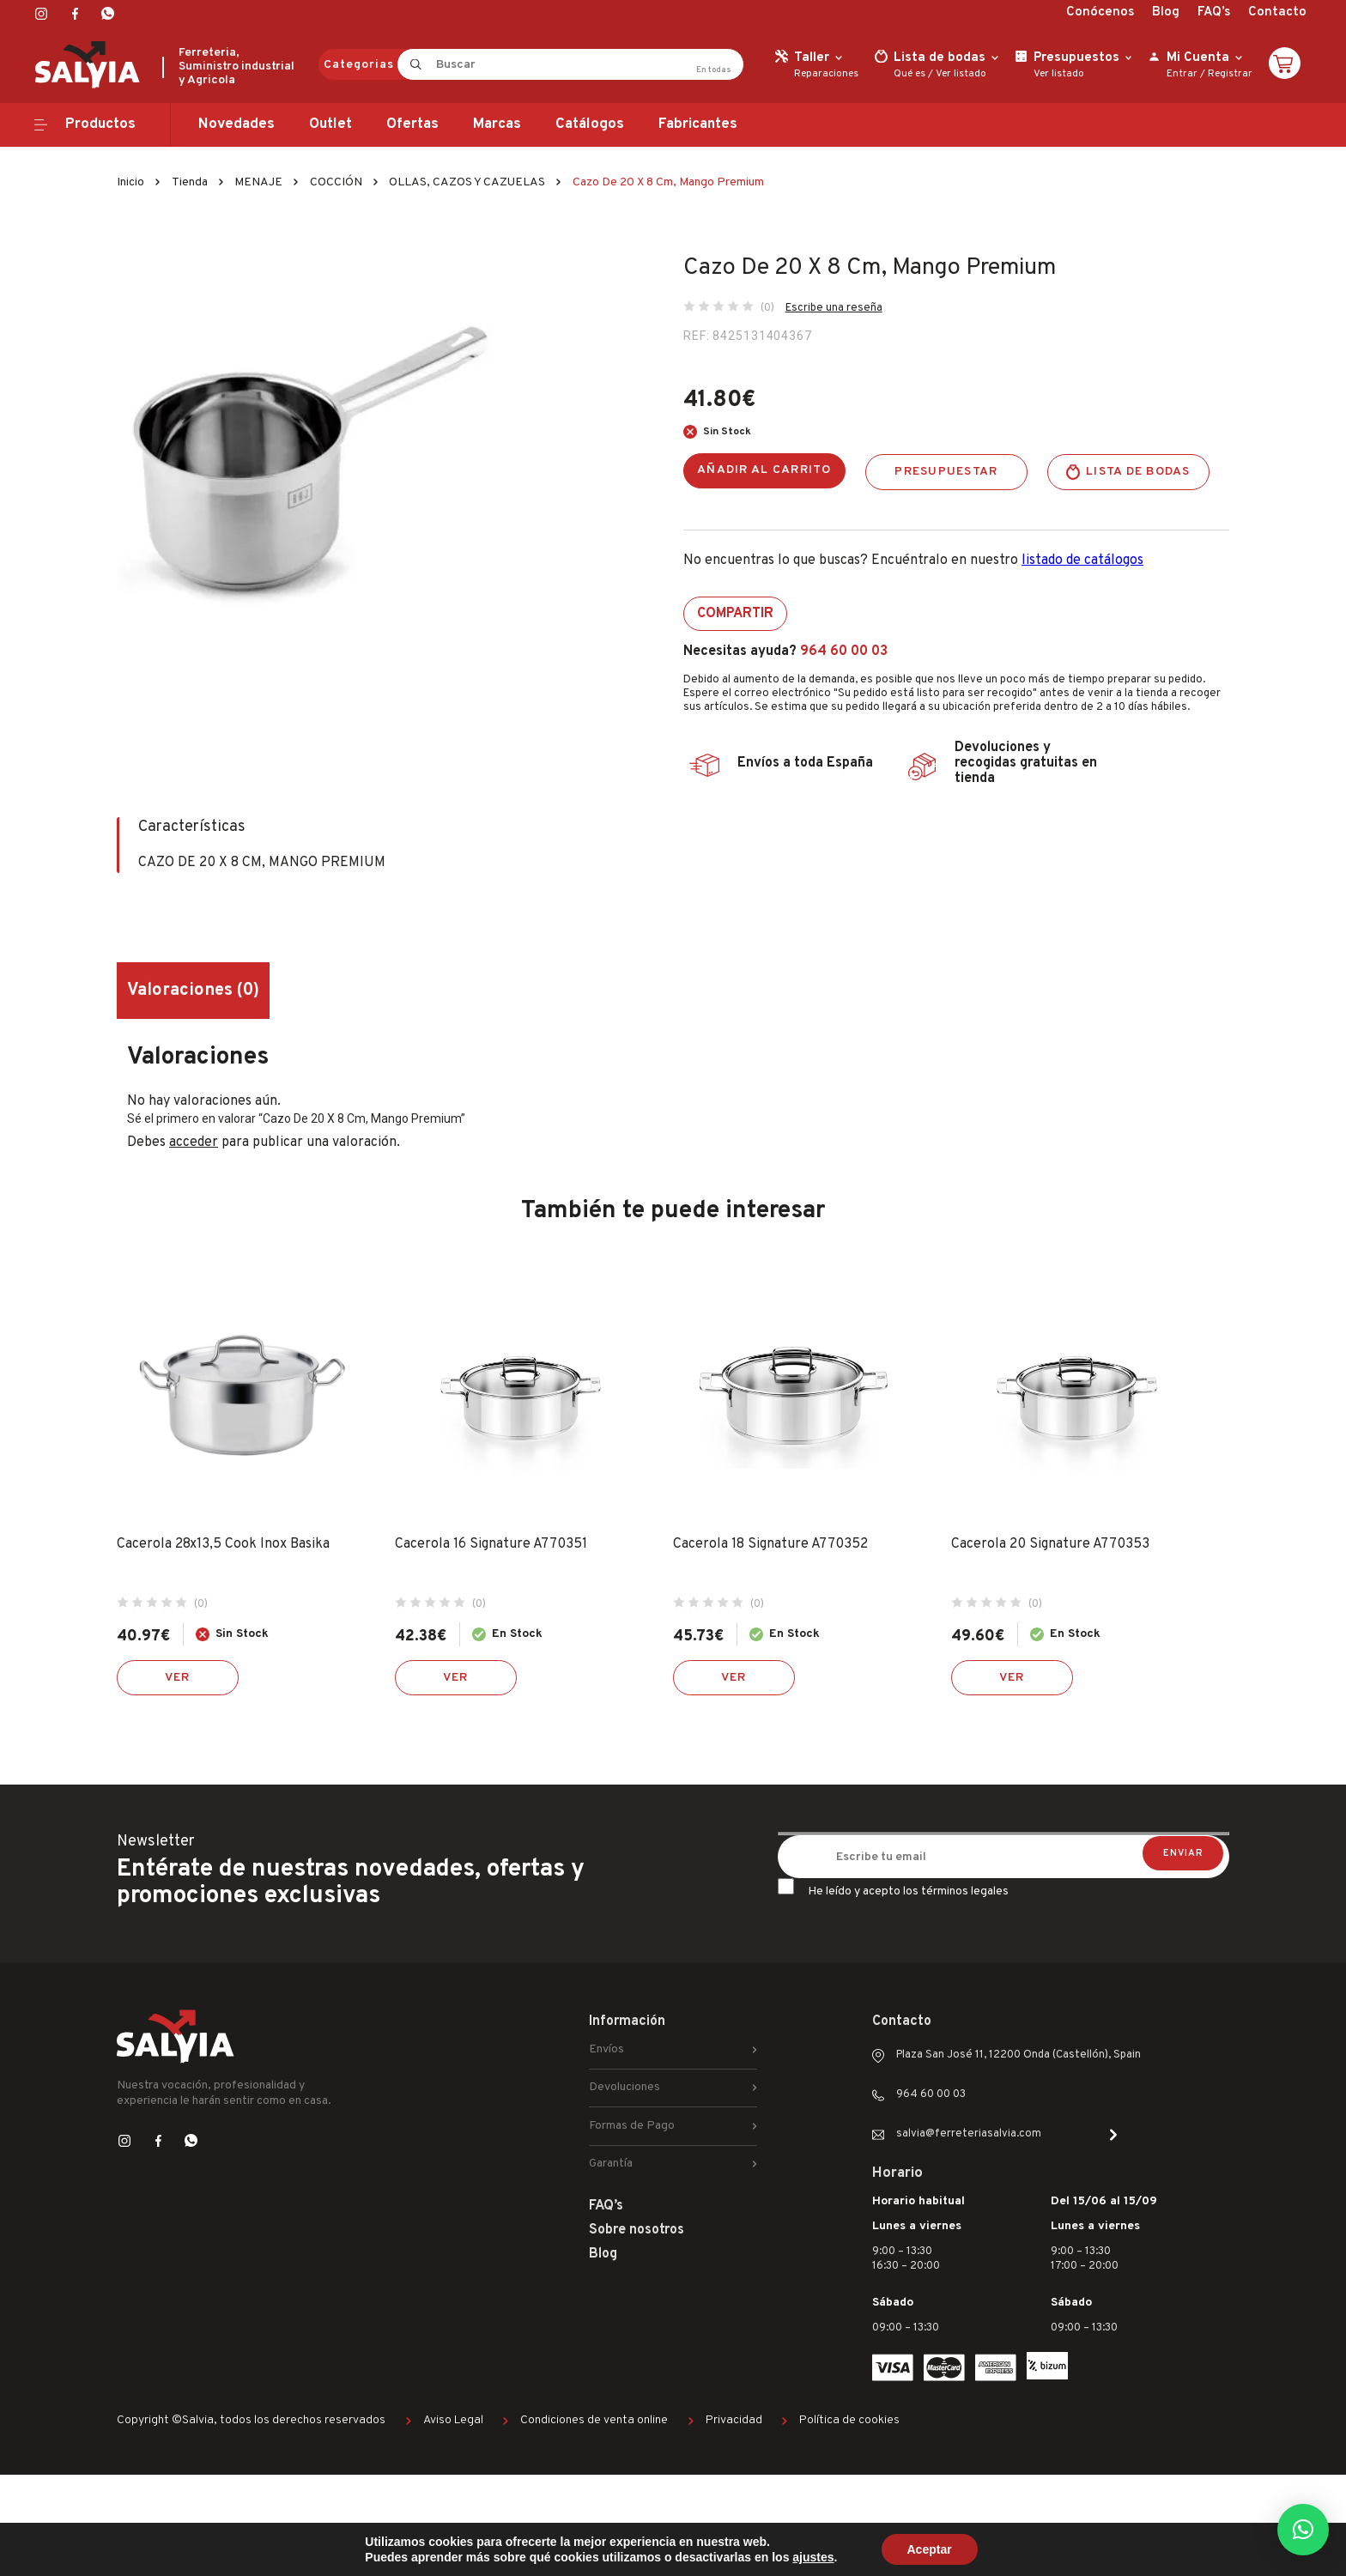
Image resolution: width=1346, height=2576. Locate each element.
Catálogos (589, 124)
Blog (1165, 12)
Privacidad (734, 2420)
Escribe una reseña (833, 308)
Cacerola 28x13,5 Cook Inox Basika (223, 1544)
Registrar (1230, 74)
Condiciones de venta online (594, 2420)
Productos (100, 124)
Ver (178, 1677)
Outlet (330, 124)
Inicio (130, 182)
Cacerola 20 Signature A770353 (1050, 1544)
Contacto (1277, 12)
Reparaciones (826, 74)
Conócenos (1100, 12)
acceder (193, 1142)
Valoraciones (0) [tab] (193, 990)
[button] (1303, 2529)
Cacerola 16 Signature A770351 (491, 1544)
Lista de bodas (1138, 471)
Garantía (611, 2163)
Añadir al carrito (764, 470)
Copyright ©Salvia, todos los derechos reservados (251, 2420)
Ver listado (961, 74)
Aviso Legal (453, 2420)
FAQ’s (1213, 12)
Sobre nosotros (636, 2230)
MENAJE (258, 182)
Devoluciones (624, 2087)
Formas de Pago (632, 2125)
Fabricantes (697, 124)
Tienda (190, 182)
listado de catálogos (1082, 560)
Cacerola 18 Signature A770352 (770, 1544)
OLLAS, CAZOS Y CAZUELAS (467, 182)
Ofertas (412, 124)
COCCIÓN (336, 182)
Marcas (497, 124)
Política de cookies (849, 2420)
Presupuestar (945, 471)
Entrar (1182, 74)
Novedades (236, 124)
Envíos (606, 2049)
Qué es (909, 74)
